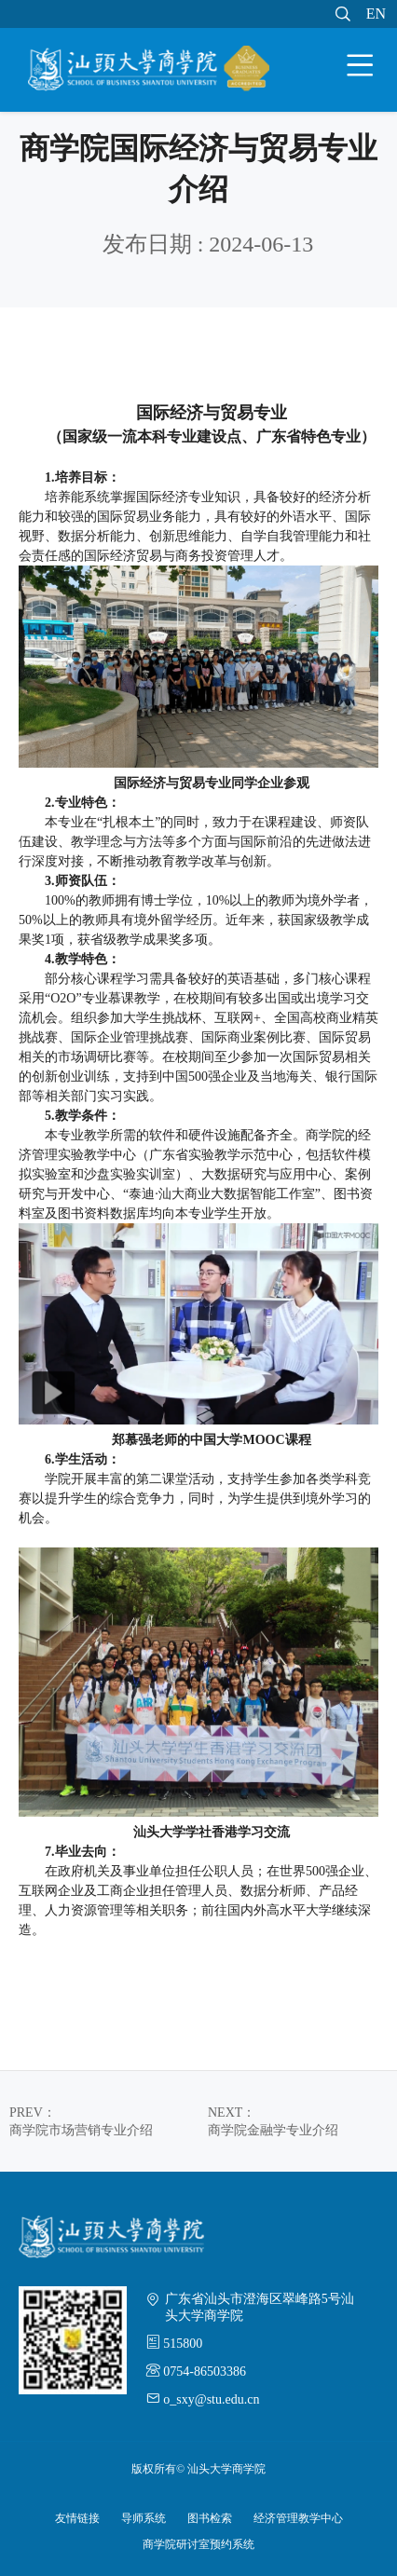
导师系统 (143, 2518)
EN (376, 13)
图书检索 (209, 2518)
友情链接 (77, 2518)
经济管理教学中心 (298, 2518)
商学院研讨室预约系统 (198, 2544)
